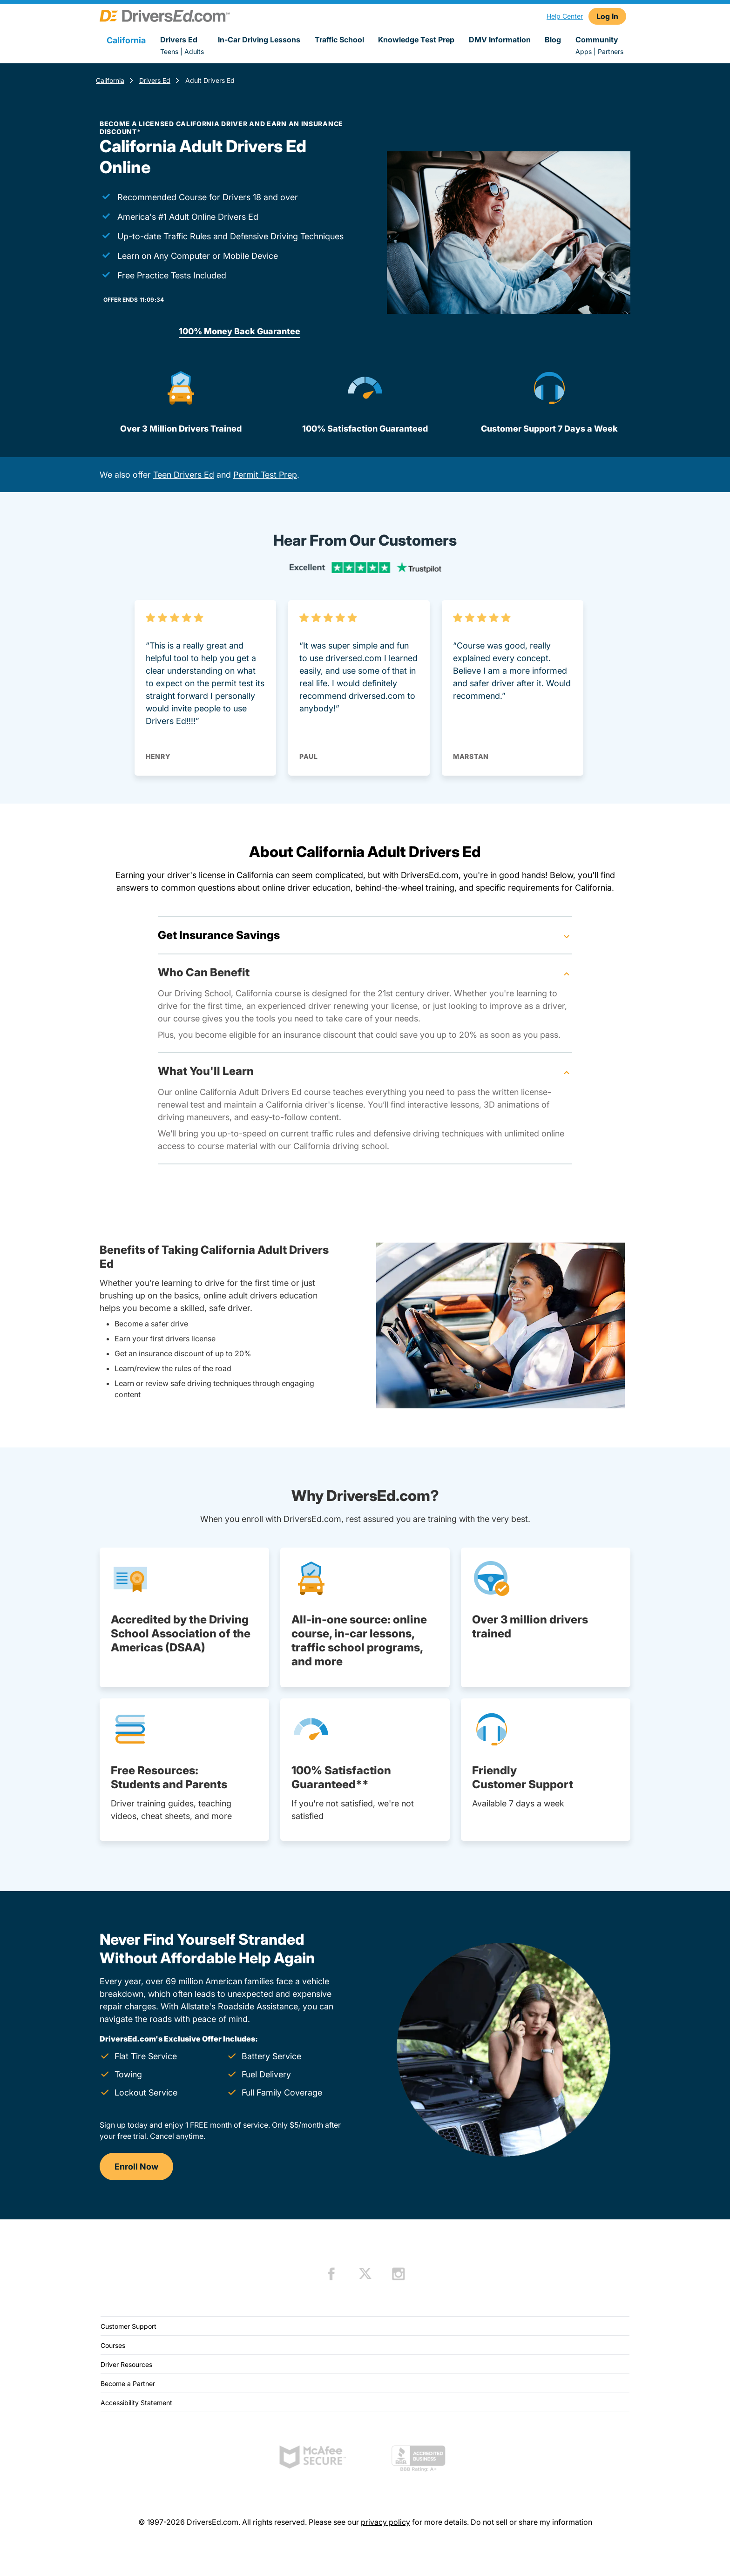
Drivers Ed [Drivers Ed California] (154, 80)
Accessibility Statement (136, 2403)
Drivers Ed (178, 39)
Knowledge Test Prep (416, 39)
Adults (194, 51)
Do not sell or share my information (531, 2522)
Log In (607, 16)
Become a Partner (128, 2383)
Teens (169, 51)
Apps (583, 51)
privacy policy (385, 2522)
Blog (553, 39)
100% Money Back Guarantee (239, 331)
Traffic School (339, 39)
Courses (113, 2345)
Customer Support (128, 2326)
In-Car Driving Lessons (259, 39)
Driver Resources (126, 2364)
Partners (610, 51)
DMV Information (500, 39)
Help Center (565, 16)
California (110, 80)
